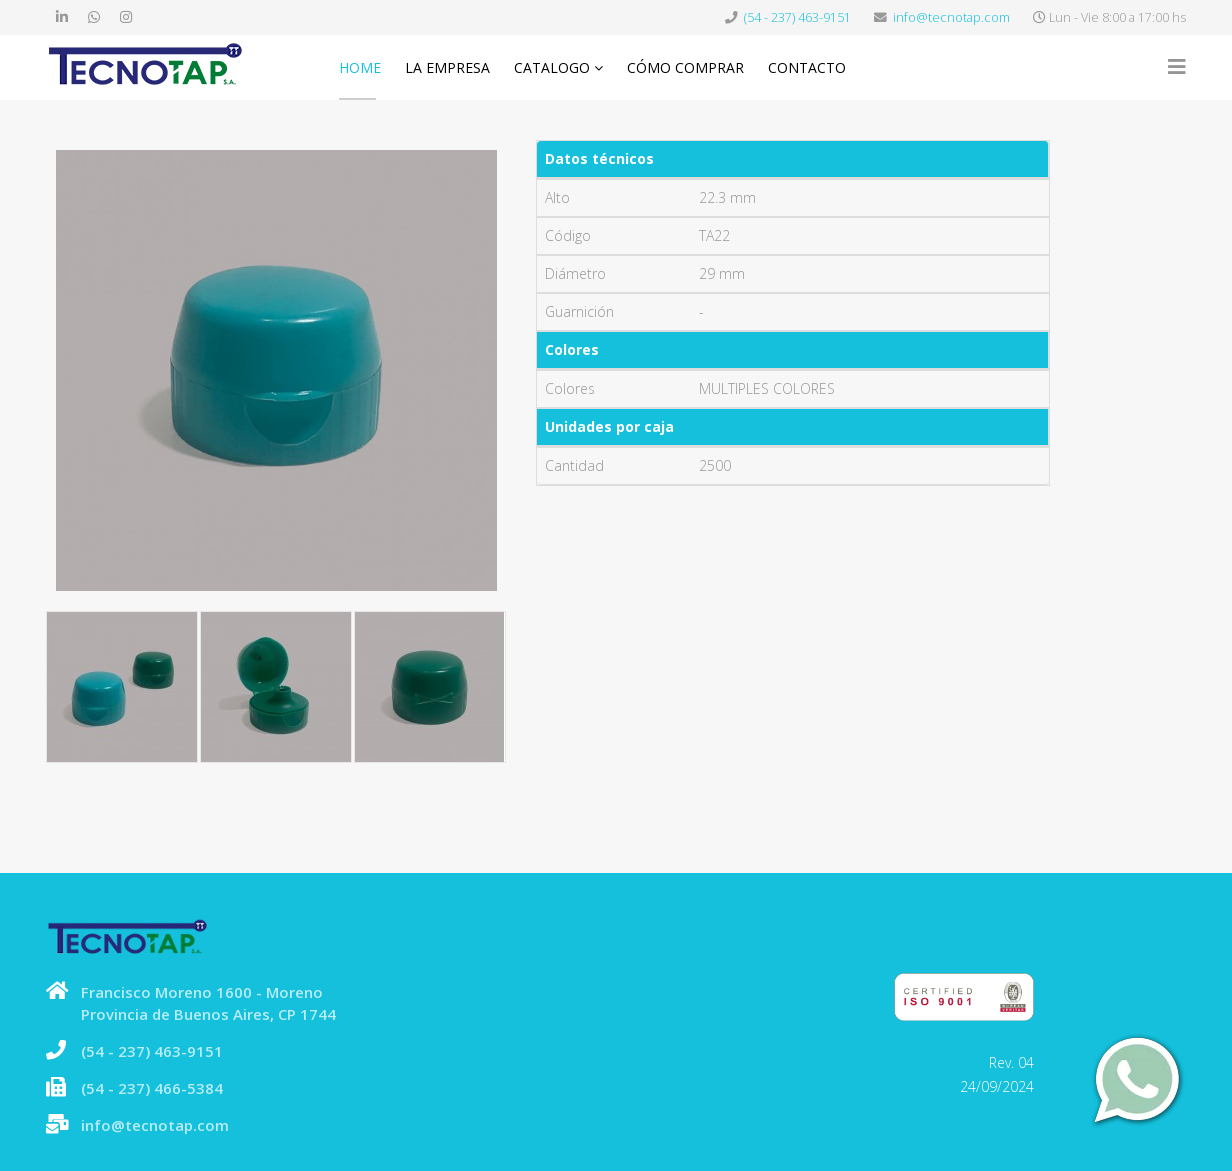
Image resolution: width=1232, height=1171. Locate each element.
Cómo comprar (685, 67)
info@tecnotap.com (951, 17)
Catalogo (552, 67)
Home (360, 67)
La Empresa (447, 67)
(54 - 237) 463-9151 (797, 17)
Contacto (807, 67)
